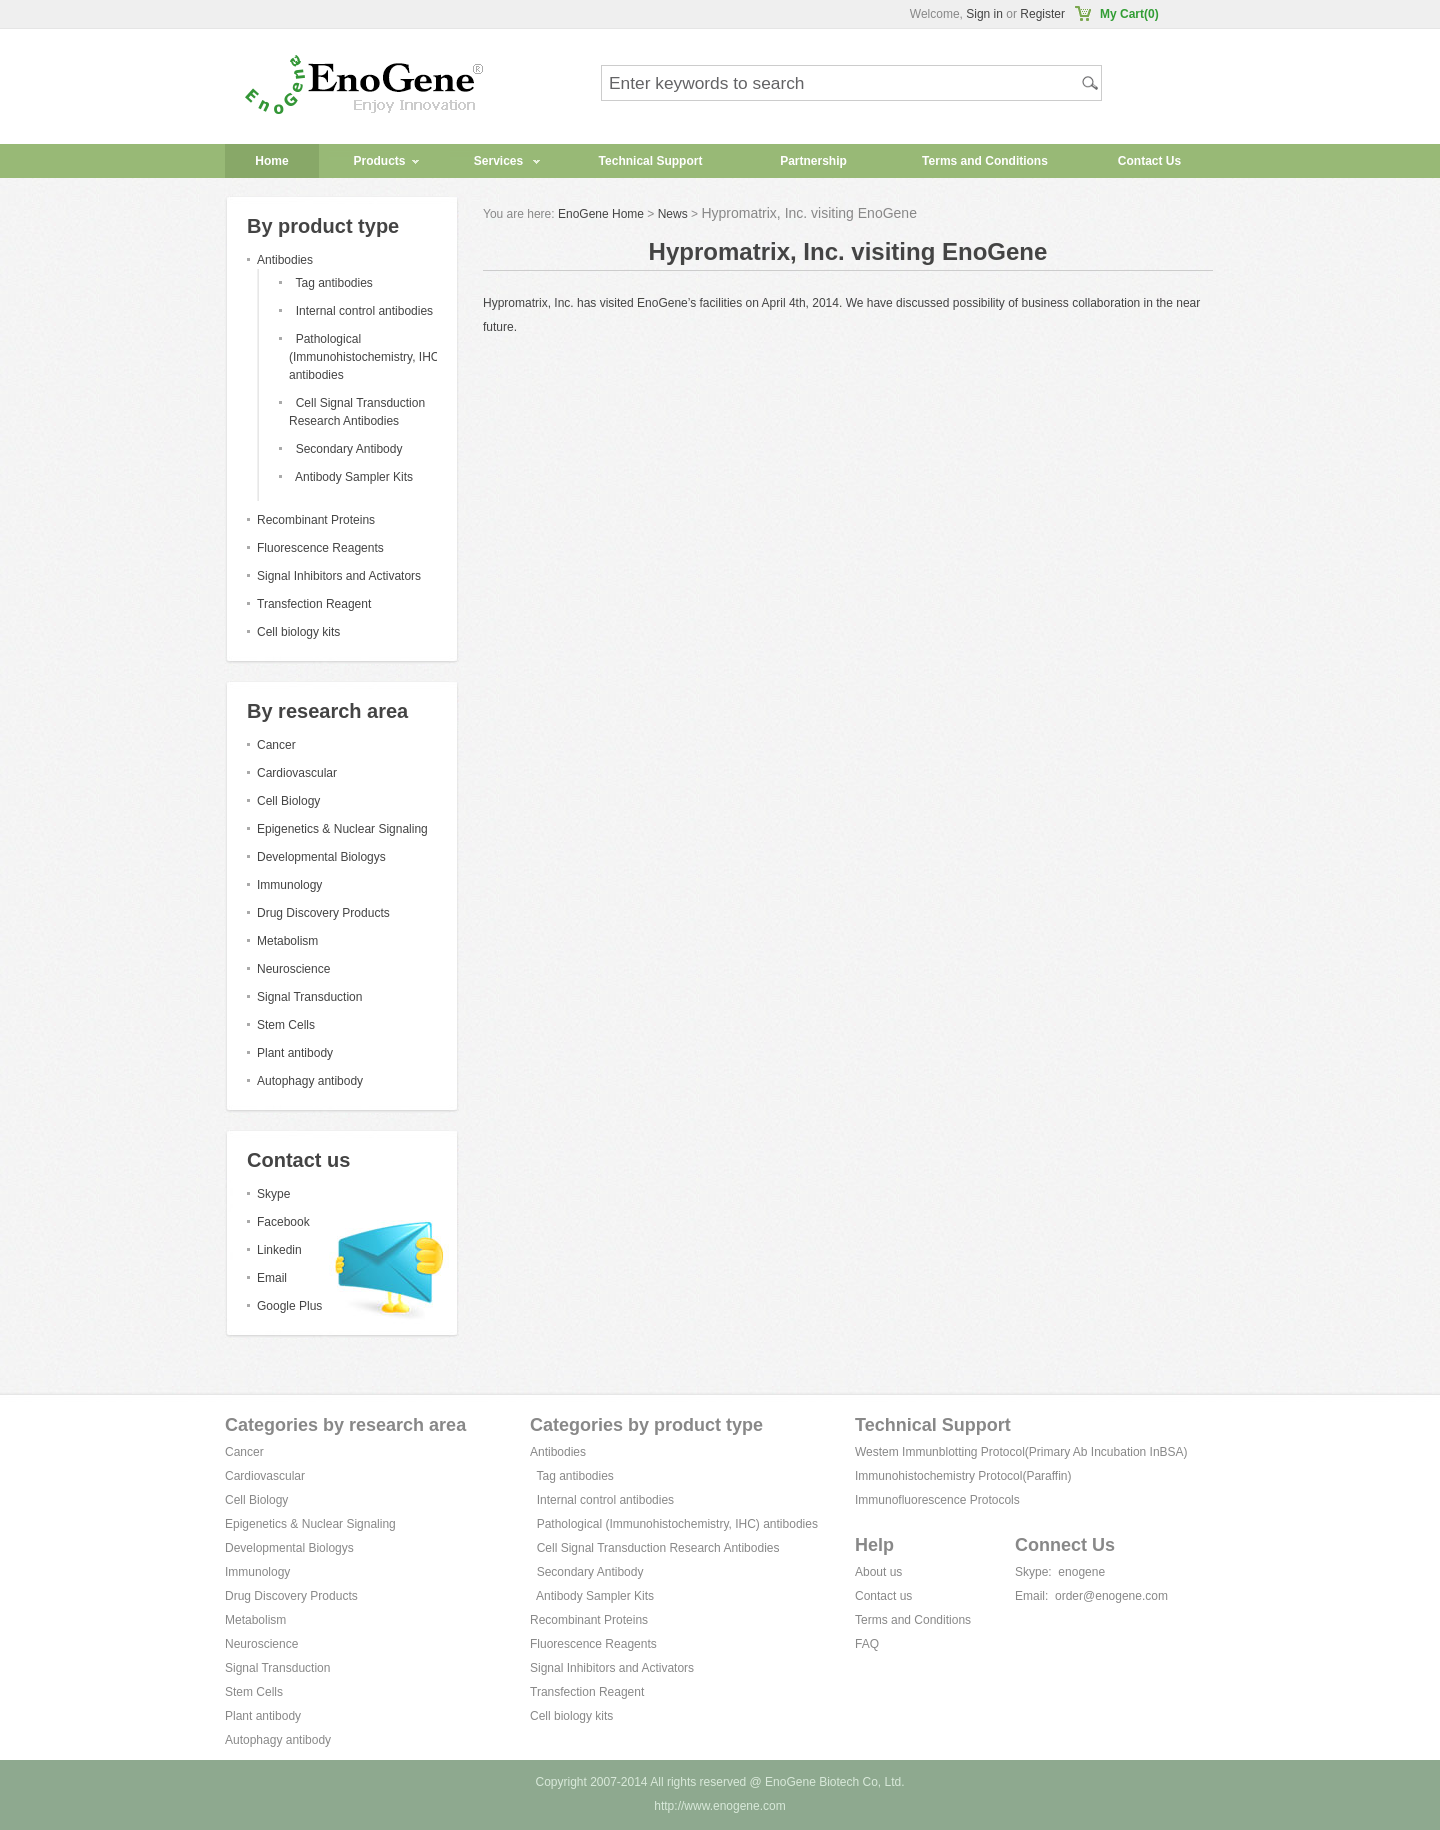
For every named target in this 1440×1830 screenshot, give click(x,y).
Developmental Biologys (321, 857)
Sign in (984, 14)
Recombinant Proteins (316, 520)
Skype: (1033, 1572)
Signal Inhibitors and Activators (339, 576)
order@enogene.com (1111, 1596)
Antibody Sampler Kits (354, 477)
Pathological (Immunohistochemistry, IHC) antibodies (366, 357)
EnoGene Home (601, 214)
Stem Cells (286, 1025)
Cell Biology (288, 801)
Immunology (289, 885)
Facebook (283, 1222)
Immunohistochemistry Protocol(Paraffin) (963, 1476)
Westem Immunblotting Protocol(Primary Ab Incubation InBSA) (1021, 1452)
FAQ (867, 1644)
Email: (1031, 1596)
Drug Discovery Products (323, 913)
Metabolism (287, 941)
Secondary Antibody (349, 449)
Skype (273, 1194)
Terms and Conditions (985, 161)
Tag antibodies (333, 283)
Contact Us (1149, 161)
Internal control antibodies (364, 311)
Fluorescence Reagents (320, 548)
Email (272, 1278)
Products (379, 161)
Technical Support (651, 161)
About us (878, 1572)
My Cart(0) (1129, 14)
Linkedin (279, 1250)
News (673, 214)
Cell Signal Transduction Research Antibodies (658, 1548)
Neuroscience (293, 969)
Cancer (276, 745)
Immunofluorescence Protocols (937, 1500)
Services (498, 161)
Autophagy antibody (310, 1081)
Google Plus (289, 1306)
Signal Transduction (309, 997)
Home (271, 161)
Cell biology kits (298, 632)
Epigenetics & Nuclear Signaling (342, 829)
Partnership (813, 161)
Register (1042, 14)
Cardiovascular (297, 773)
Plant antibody (295, 1053)
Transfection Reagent (314, 604)
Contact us (883, 1596)
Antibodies (285, 260)
